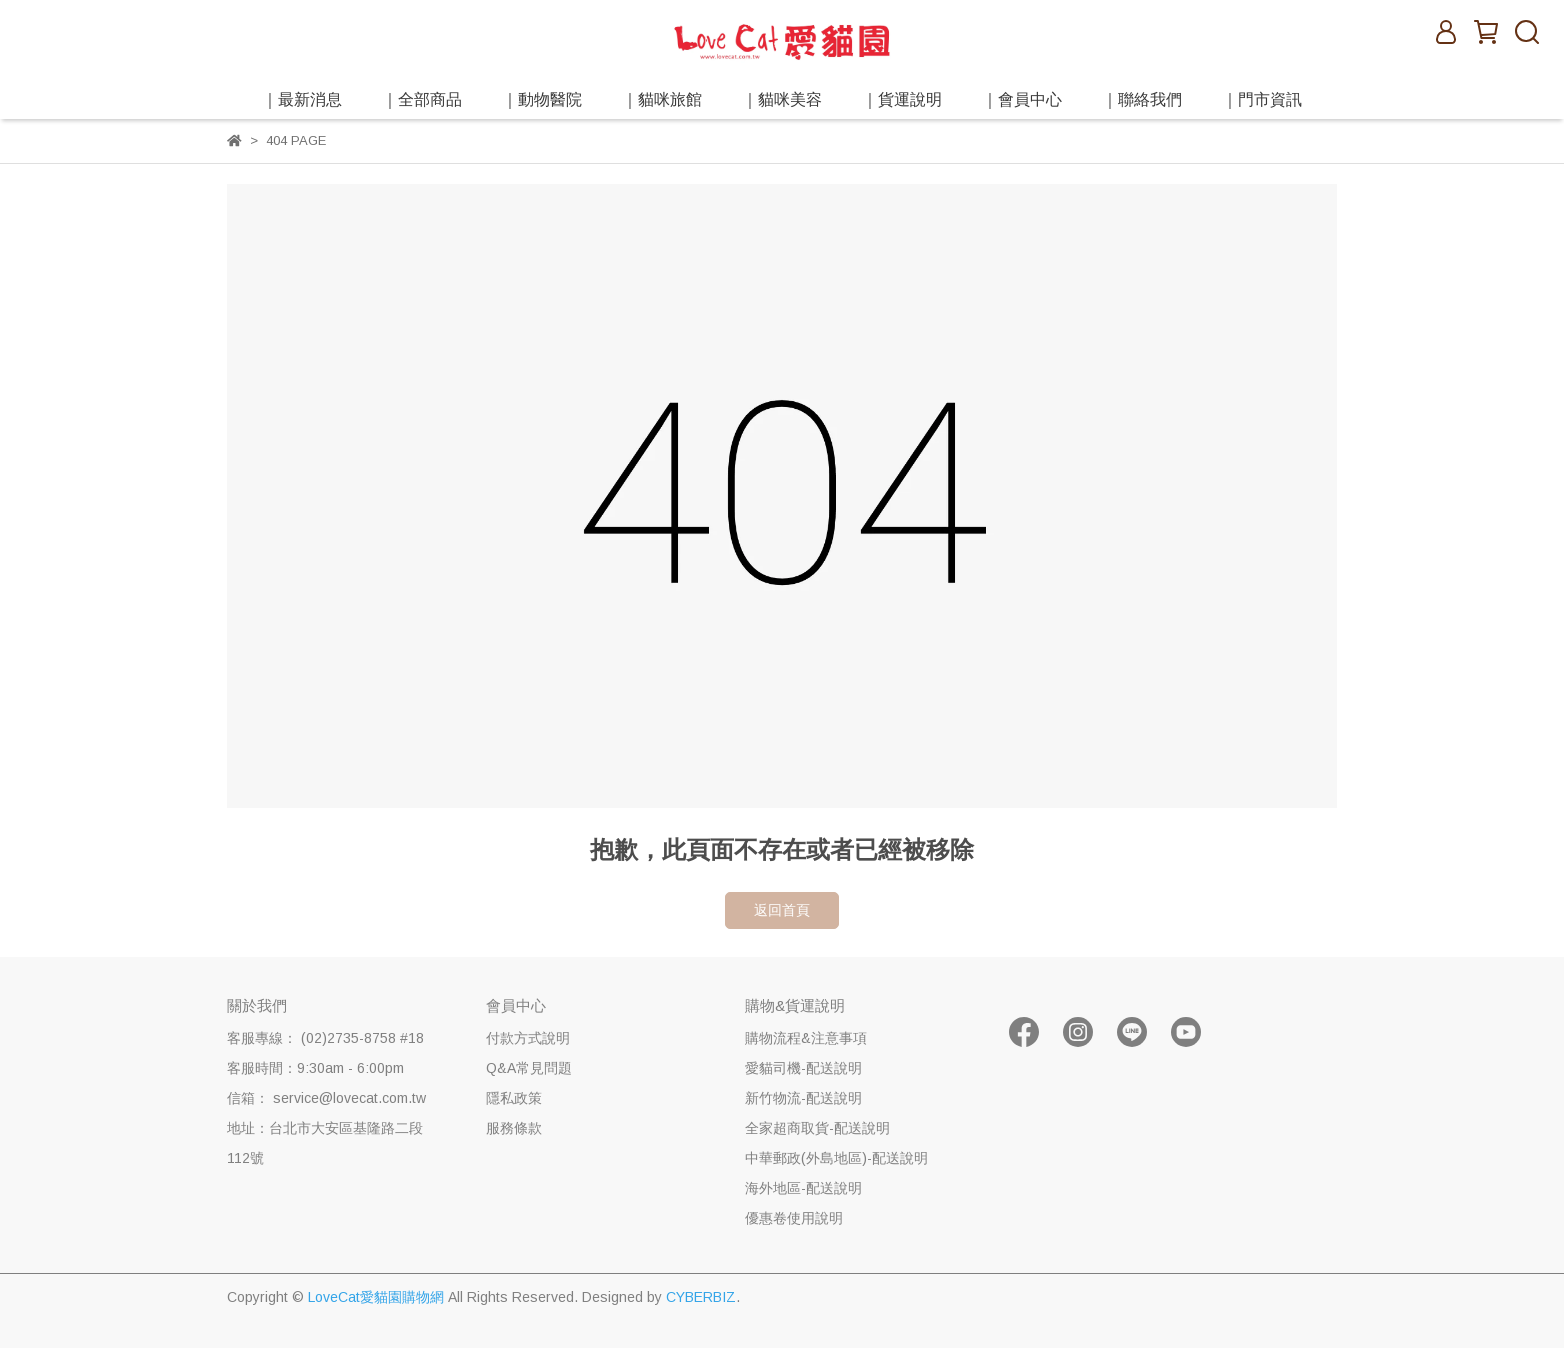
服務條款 (514, 1128)
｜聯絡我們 (1142, 99)
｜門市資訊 (1262, 99)
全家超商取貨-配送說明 (817, 1128)
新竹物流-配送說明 (803, 1098)
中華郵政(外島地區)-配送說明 (836, 1158)
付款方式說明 (528, 1038)
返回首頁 (782, 910)
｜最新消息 (302, 99)
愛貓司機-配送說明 (803, 1068)
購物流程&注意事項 (806, 1038)
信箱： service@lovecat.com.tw (326, 1098)
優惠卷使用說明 (794, 1218)
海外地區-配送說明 (803, 1188)
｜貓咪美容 (782, 99)
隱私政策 (514, 1098)
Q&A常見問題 (529, 1068)
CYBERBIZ (701, 1297)
